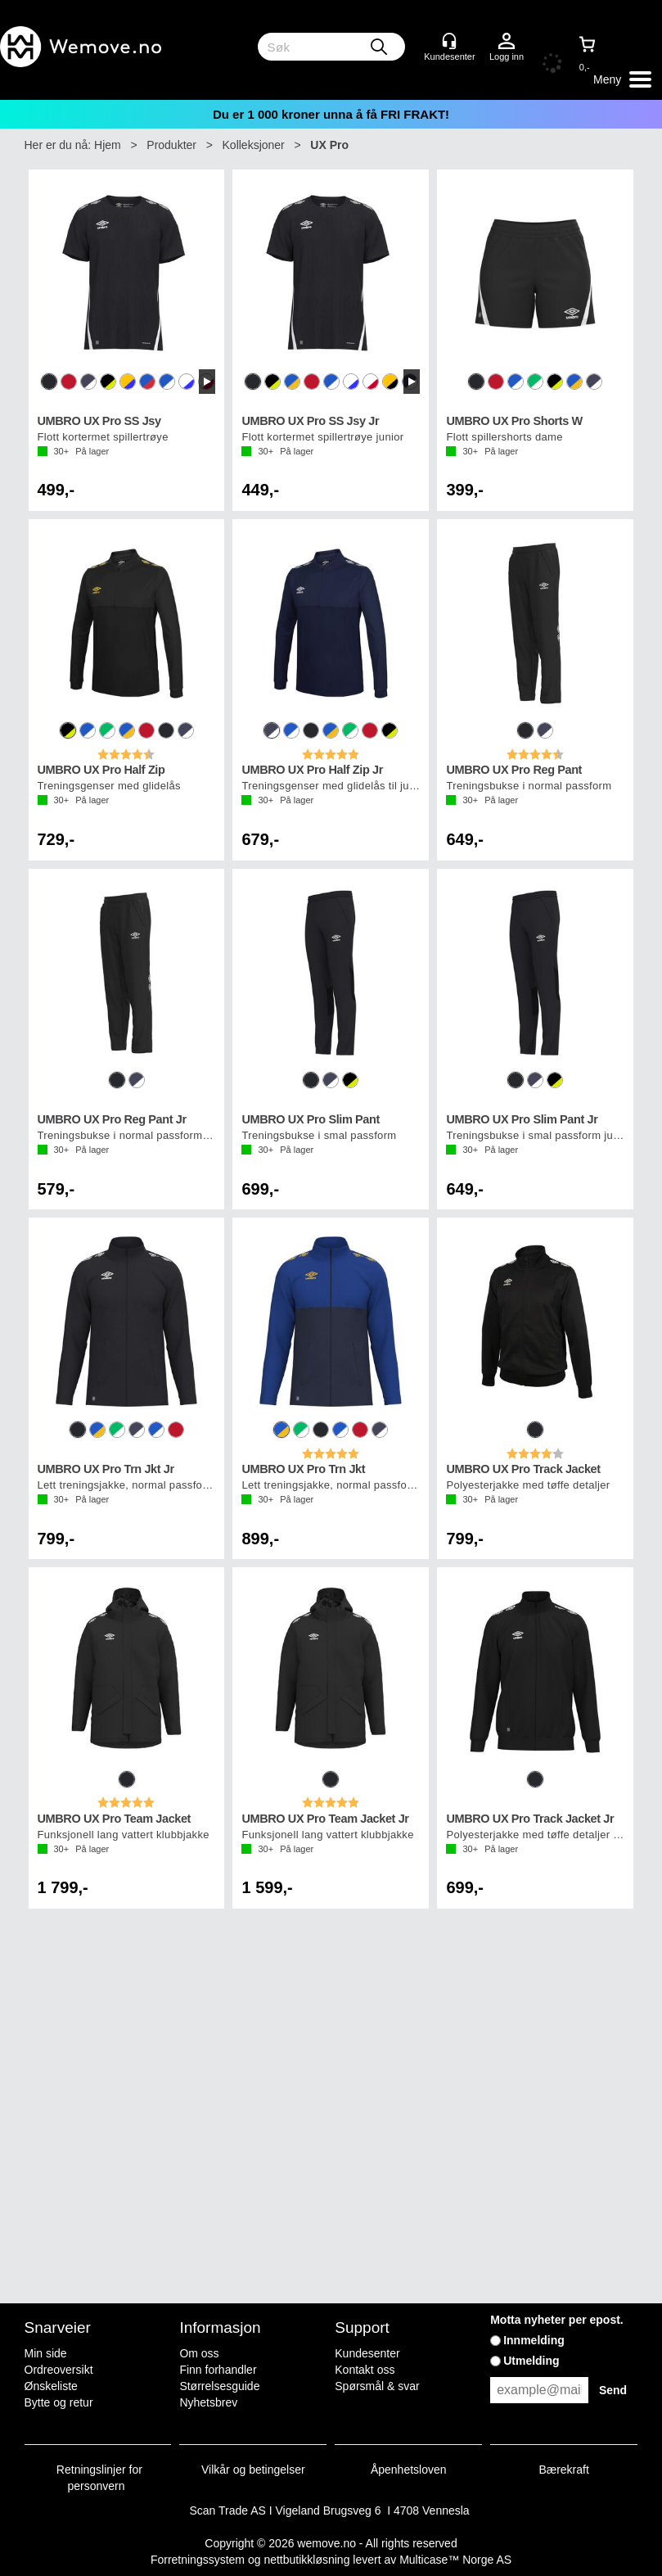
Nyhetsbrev (208, 2402)
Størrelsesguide (219, 2386)
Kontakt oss (364, 2369)
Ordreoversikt (59, 2369)
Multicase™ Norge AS (455, 2559)
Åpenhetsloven (409, 2469)
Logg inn (506, 42)
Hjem (107, 144)
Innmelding (534, 2340)
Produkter (171, 144)
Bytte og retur (59, 2402)
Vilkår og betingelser (253, 2469)
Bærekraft (563, 2469)
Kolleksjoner (254, 144)
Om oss (198, 2353)
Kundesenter (367, 2353)
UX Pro (329, 144)
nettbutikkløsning (306, 2559)
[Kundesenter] (449, 41)
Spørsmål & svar (377, 2386)
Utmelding (531, 2360)
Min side (46, 2353)
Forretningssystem (198, 2559)
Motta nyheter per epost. (557, 2319)
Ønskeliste (51, 2386)
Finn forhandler (217, 2369)
